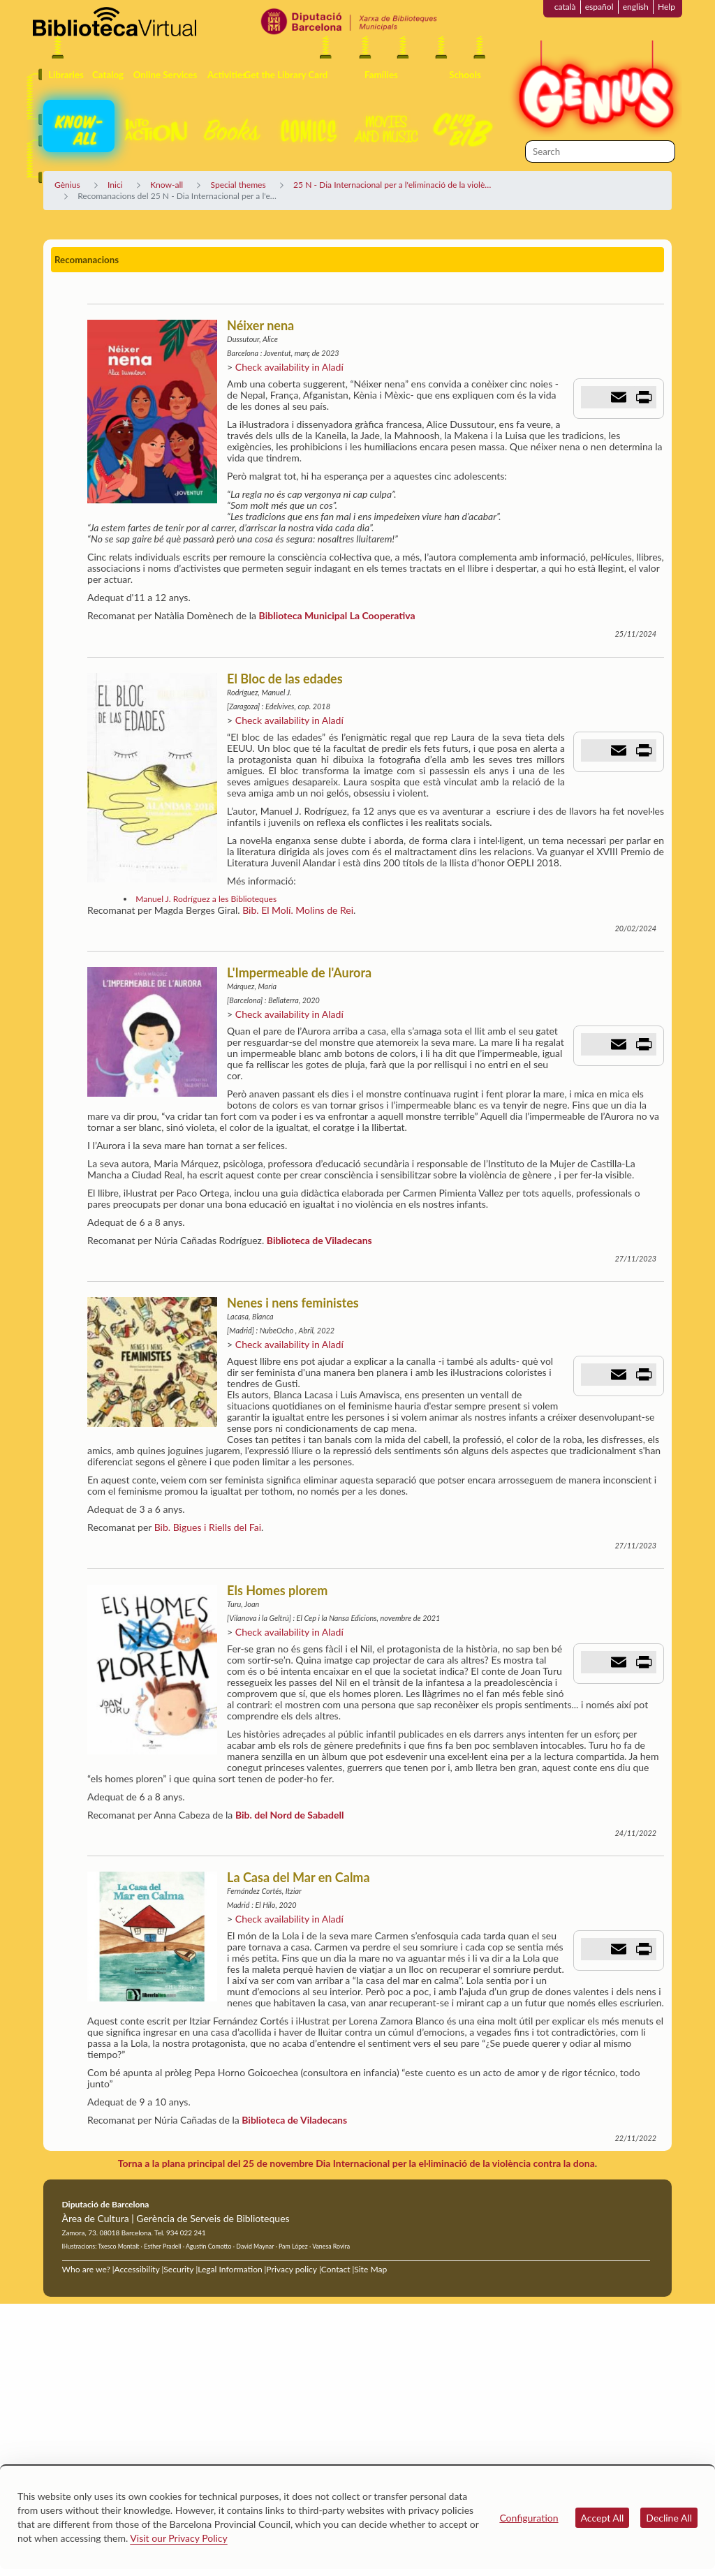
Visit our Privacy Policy (178, 2538)
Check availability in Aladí (289, 367)
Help (666, 6)
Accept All (602, 2518)
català (565, 6)
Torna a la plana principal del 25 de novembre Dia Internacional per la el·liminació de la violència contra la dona (356, 2163)
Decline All (669, 2518)
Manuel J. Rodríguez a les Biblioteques (206, 899)
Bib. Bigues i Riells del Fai (207, 1527)
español (599, 6)
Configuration (528, 2518)
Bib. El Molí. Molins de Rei (297, 910)
